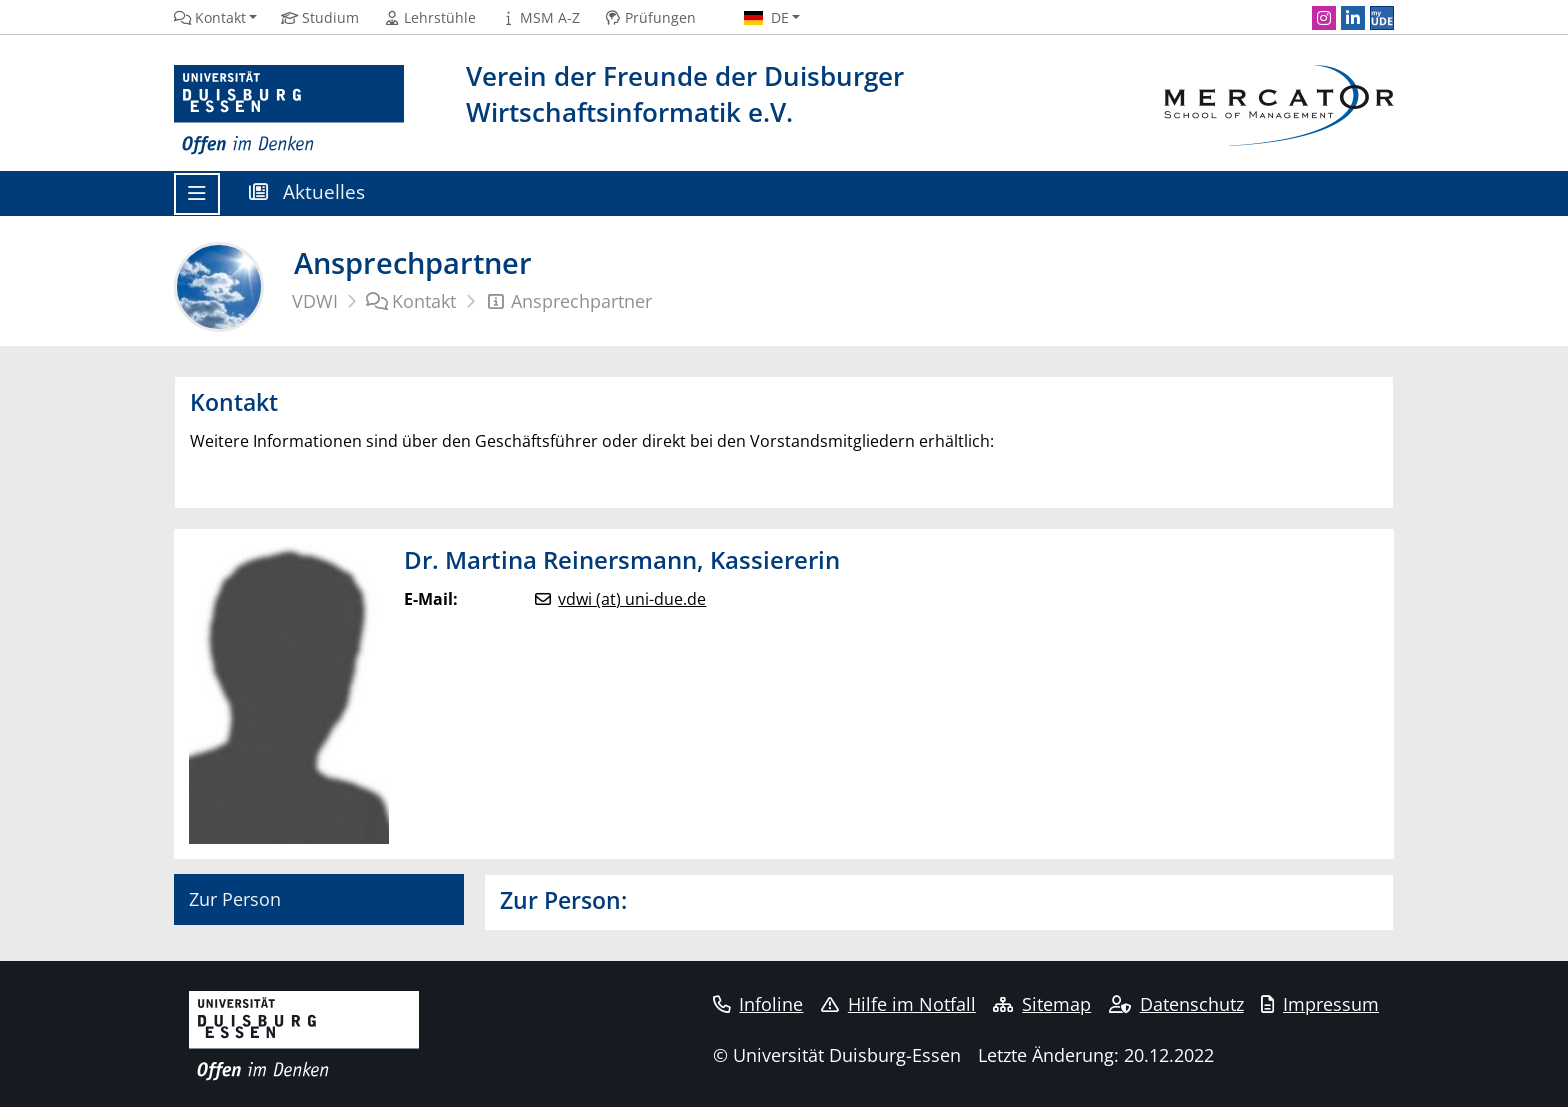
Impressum (1320, 1004)
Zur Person (235, 899)
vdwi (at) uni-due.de (632, 599)
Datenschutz (1176, 1004)
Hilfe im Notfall (898, 1004)
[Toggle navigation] (197, 194)
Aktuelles (307, 191)
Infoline (758, 1004)
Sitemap (1042, 1004)
